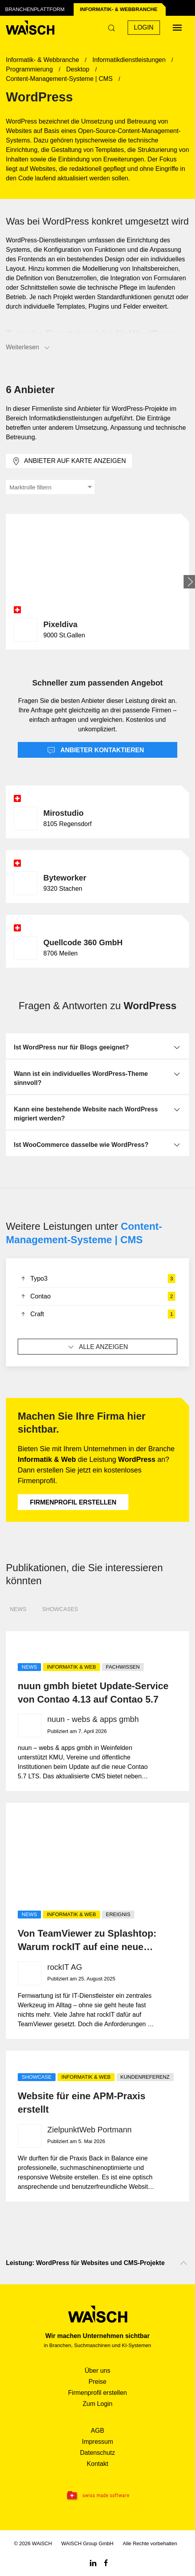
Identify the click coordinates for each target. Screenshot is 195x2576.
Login (144, 27)
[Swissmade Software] (97, 2496)
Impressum (97, 2441)
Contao (97, 1296)
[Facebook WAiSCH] (106, 2562)
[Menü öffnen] (177, 28)
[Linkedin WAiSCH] (93, 2562)
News (18, 1609)
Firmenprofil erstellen (73, 1502)
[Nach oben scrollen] (183, 2263)
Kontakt (97, 2463)
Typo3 (97, 1278)
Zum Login (98, 2403)
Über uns (97, 2370)
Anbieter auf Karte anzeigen (69, 461)
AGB (97, 2430)
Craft (97, 1314)
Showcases (60, 1609)
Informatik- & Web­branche (119, 9)
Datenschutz (97, 2452)
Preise (97, 2381)
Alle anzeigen (97, 1347)
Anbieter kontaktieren (95, 751)
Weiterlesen (28, 348)
